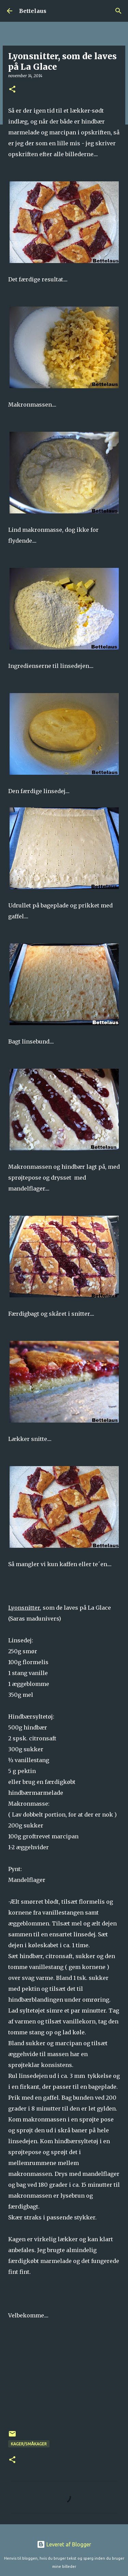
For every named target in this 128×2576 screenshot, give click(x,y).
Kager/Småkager (29, 2444)
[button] (12, 89)
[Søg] (118, 11)
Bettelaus (32, 10)
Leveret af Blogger (64, 2544)
